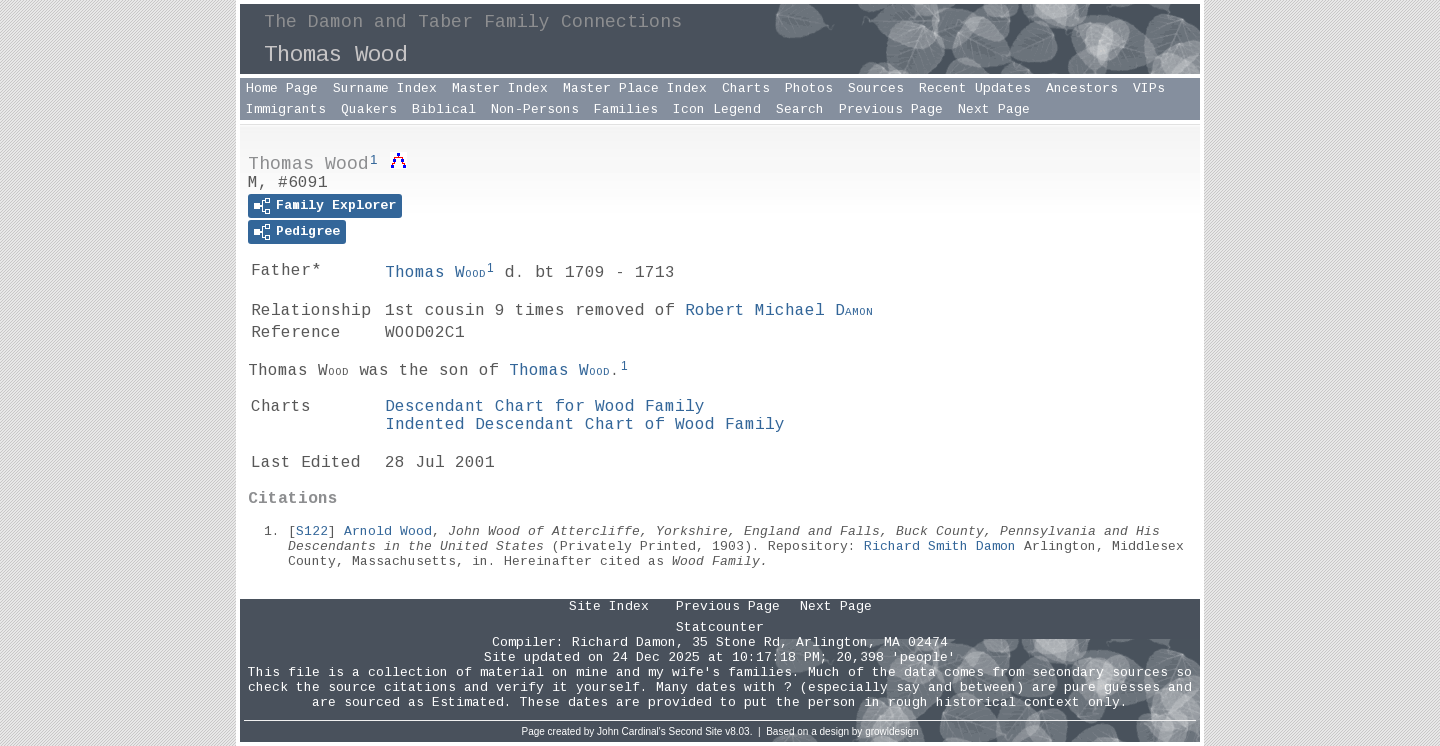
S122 (312, 531)
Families (626, 109)
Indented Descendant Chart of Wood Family (585, 425)
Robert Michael (779, 311)
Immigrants (286, 109)
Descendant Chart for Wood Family (545, 407)
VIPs (1149, 88)
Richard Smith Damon (940, 546)
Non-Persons (535, 109)
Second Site (696, 731)
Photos (809, 88)
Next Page (994, 109)
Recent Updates (975, 88)
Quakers (369, 109)
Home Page (282, 88)
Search (800, 109)
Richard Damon (624, 642)
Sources (876, 88)
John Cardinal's (631, 731)
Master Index (500, 88)
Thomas (435, 273)
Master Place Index (635, 88)
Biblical (444, 109)
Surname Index (385, 88)
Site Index (609, 606)
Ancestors (1082, 88)
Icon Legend (717, 109)
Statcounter (720, 627)
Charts (746, 88)
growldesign (891, 731)
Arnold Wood (388, 531)
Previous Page (891, 109)
